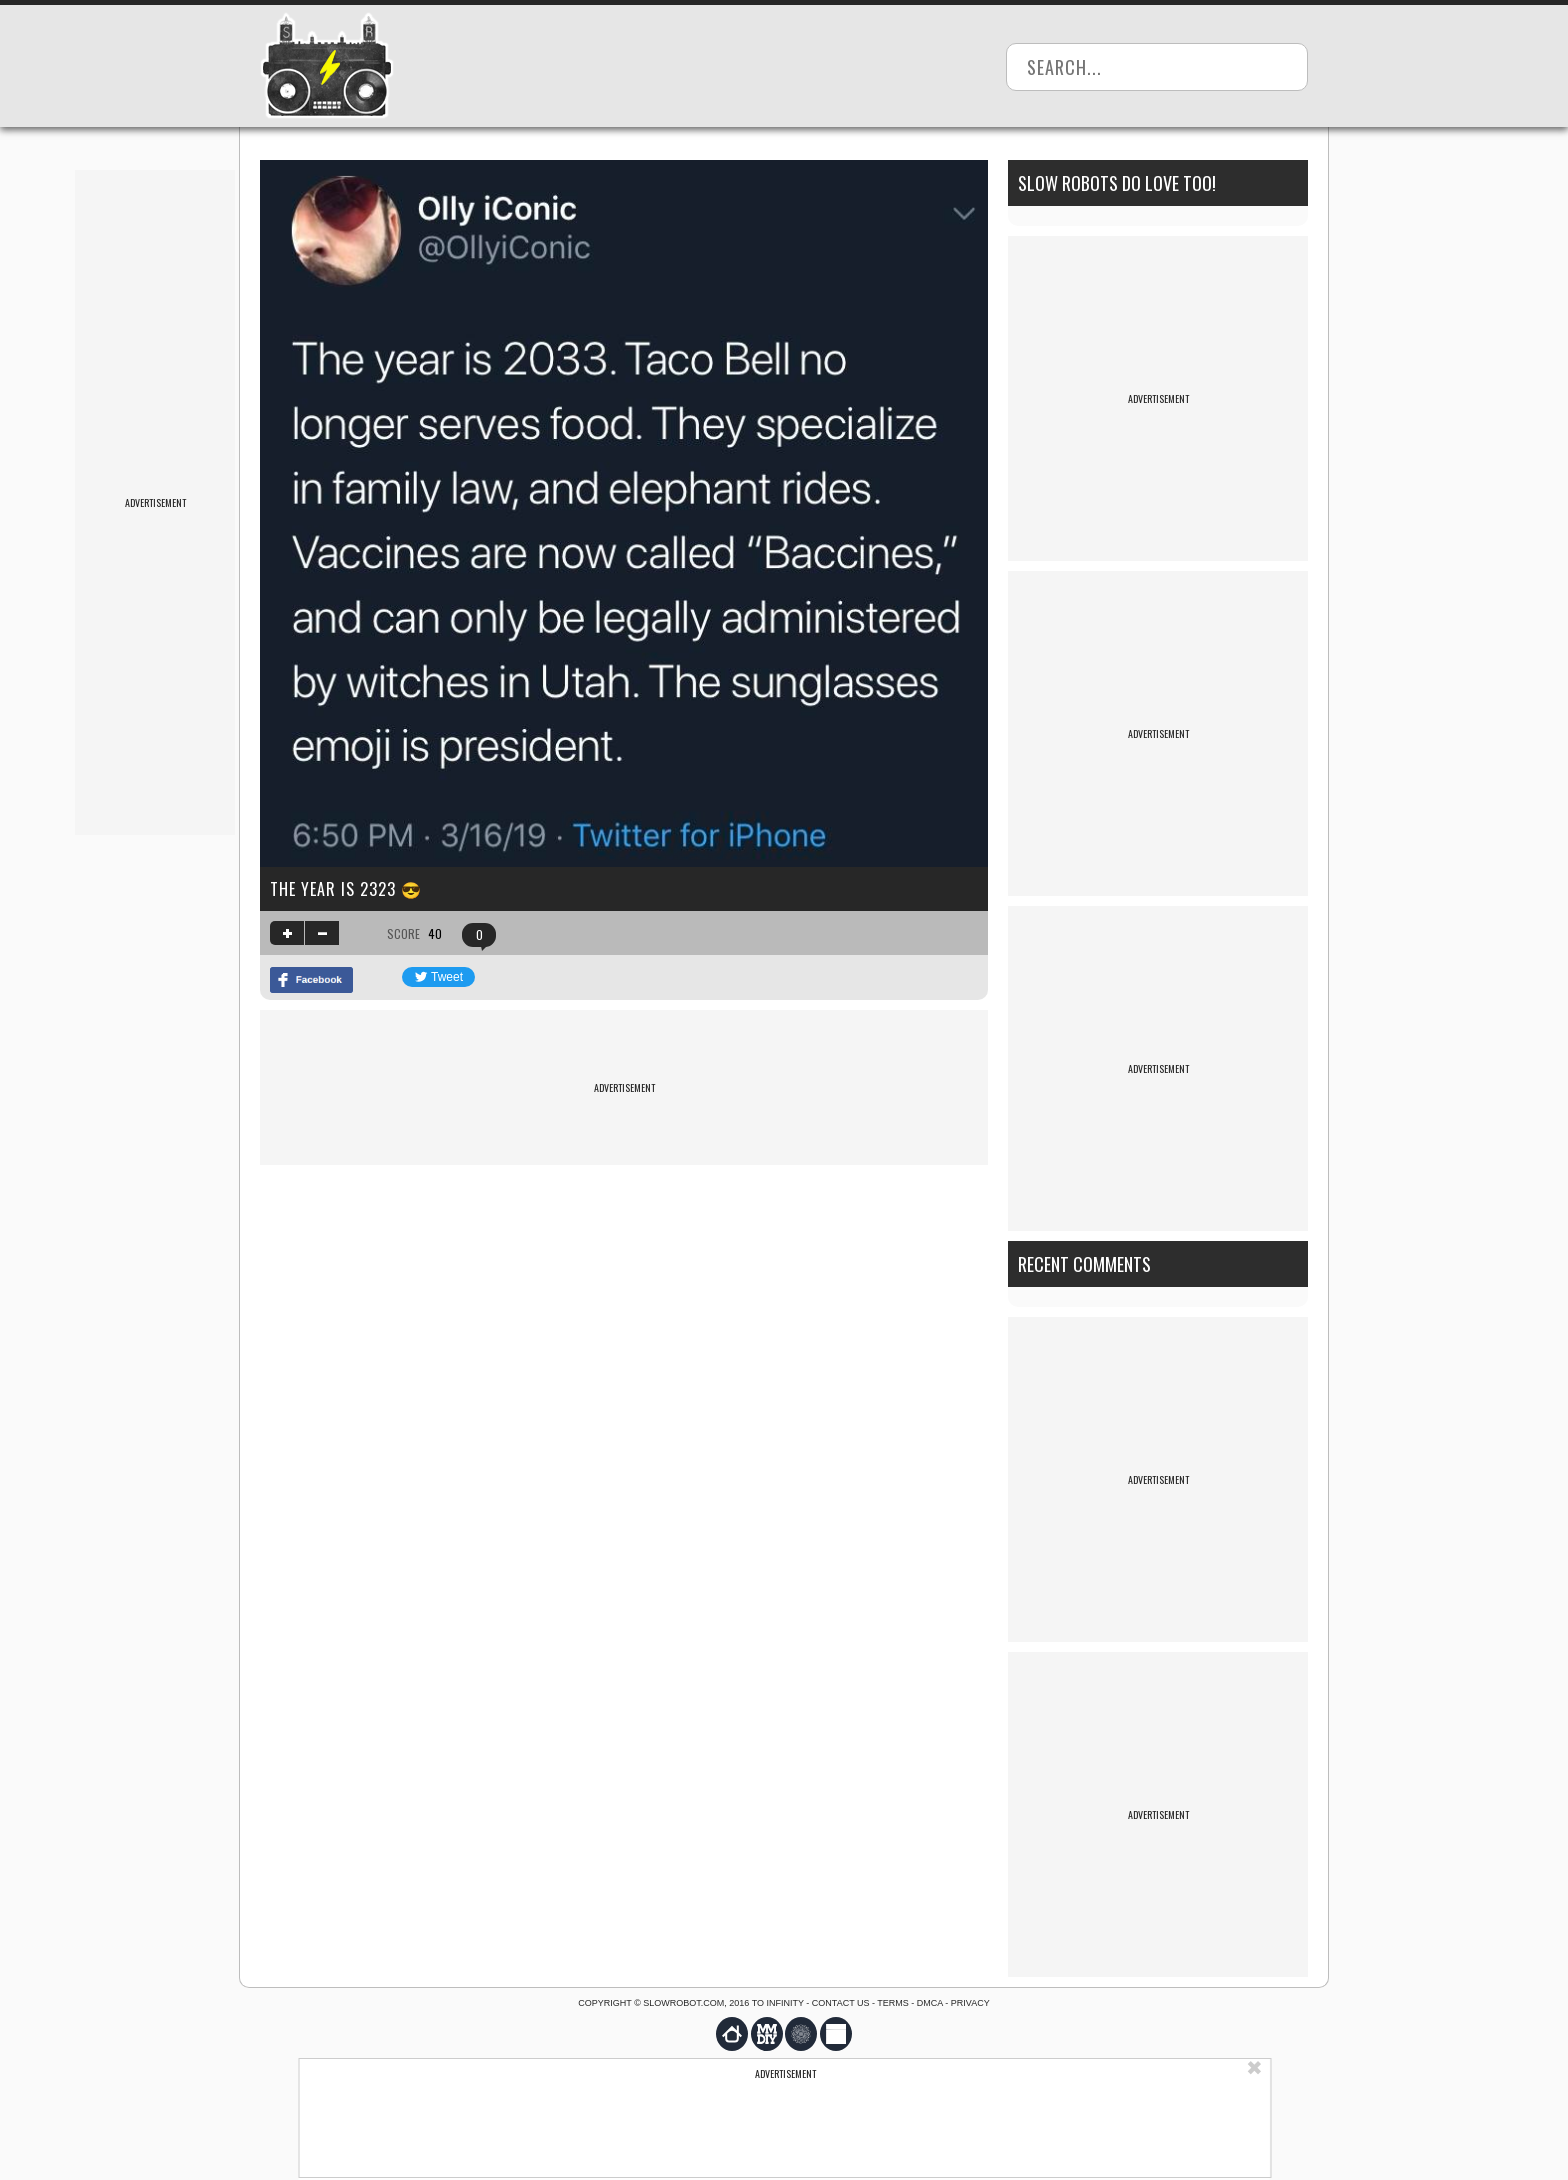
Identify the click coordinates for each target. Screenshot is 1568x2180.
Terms (893, 2003)
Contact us (841, 2003)
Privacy (970, 2003)
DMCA (930, 2003)
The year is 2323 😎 (346, 889)
